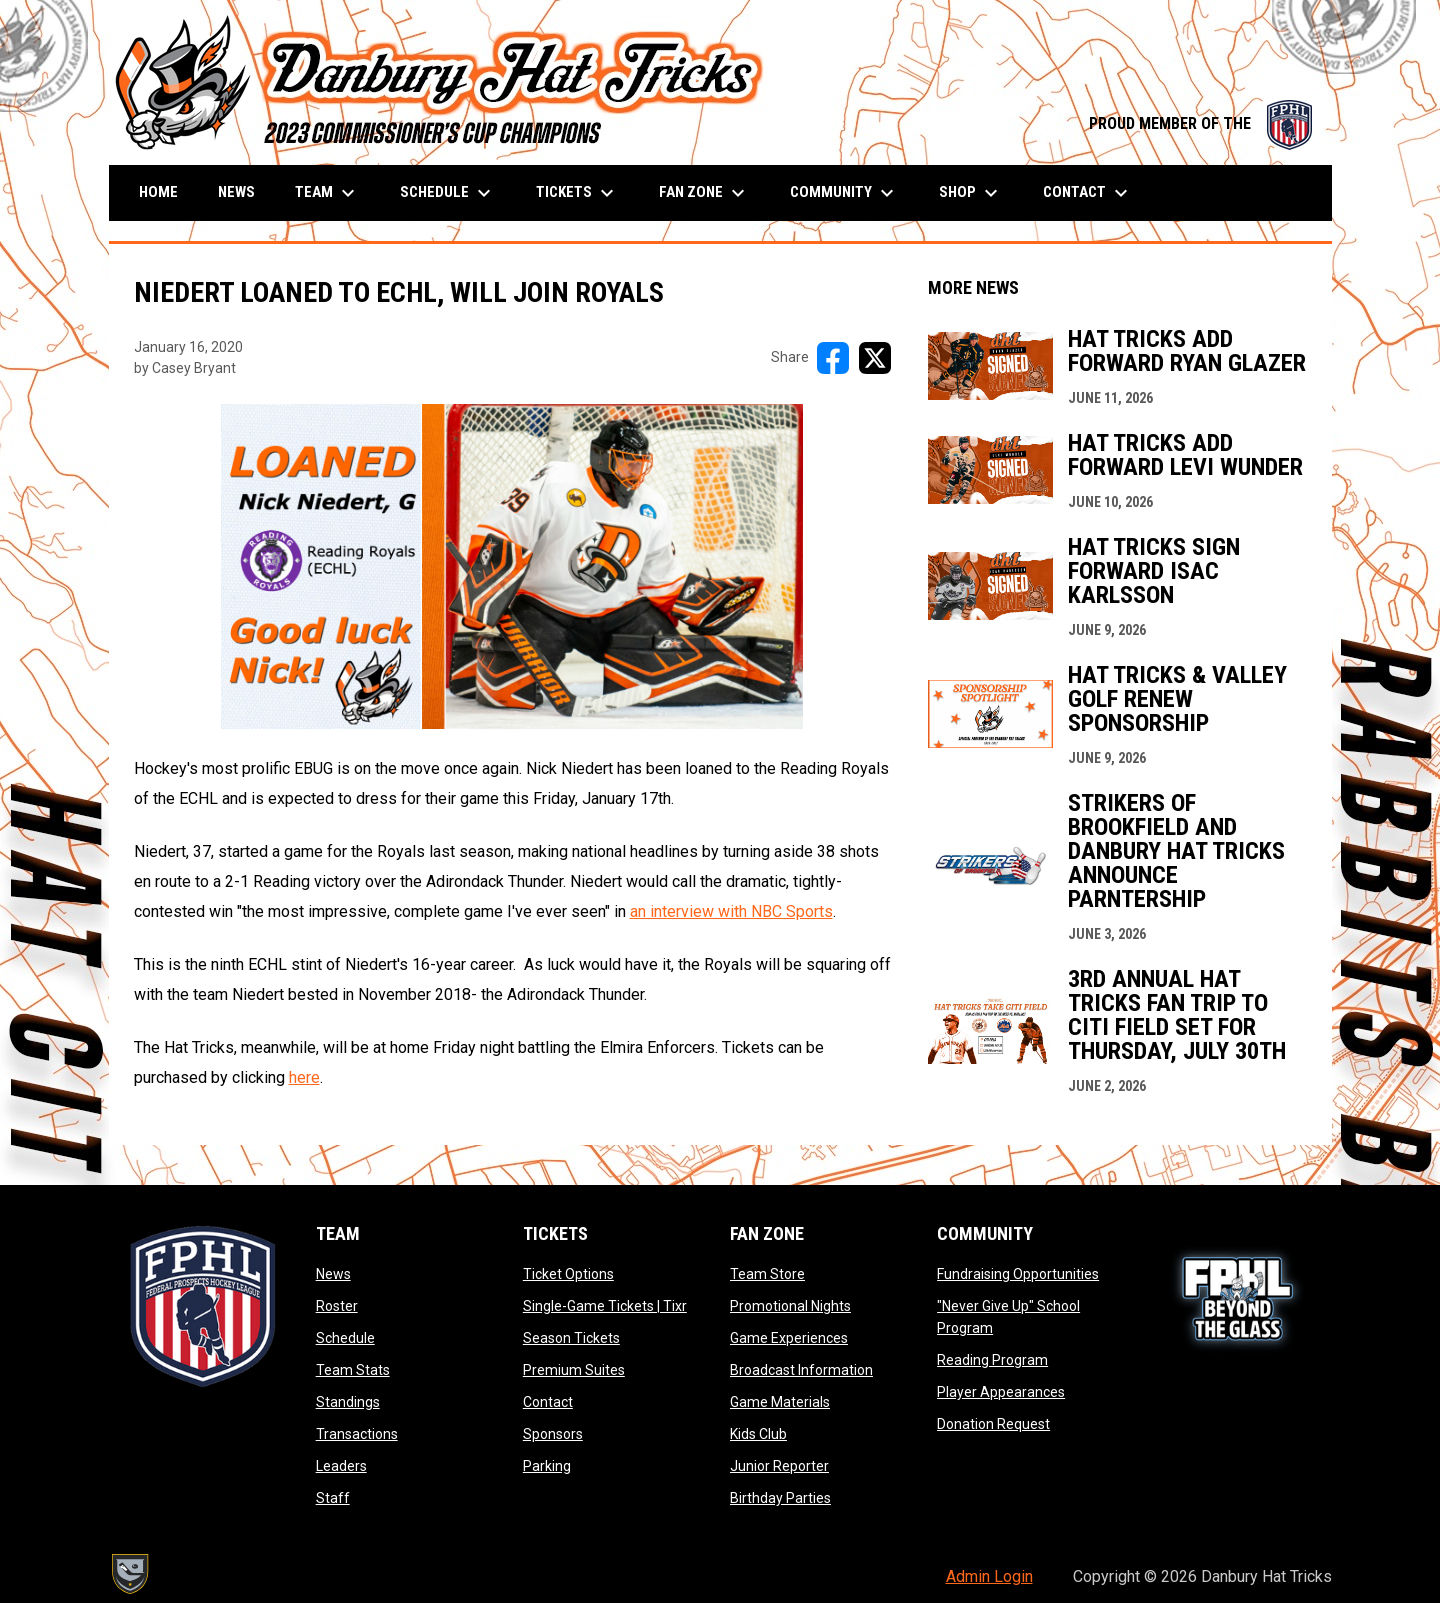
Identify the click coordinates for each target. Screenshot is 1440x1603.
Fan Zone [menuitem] (704, 193)
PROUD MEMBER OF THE (1200, 123)
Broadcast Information (801, 1370)
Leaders (341, 1466)
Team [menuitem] (327, 193)
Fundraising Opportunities (1018, 1274)
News (333, 1274)
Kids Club (758, 1434)
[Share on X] (875, 358)
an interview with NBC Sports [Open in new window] (731, 911)
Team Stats (353, 1370)
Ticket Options (568, 1274)
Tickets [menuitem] (577, 193)
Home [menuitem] (158, 192)
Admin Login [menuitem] (989, 1576)
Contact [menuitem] (1088, 193)
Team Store (767, 1274)
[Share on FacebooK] (833, 358)
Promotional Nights (790, 1306)
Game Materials (780, 1402)
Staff (333, 1498)
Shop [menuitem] (971, 193)
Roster (337, 1306)
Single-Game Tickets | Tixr (605, 1306)
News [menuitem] (236, 192)
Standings (348, 1402)
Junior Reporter (779, 1466)
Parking (547, 1466)
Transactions (357, 1434)
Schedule (345, 1338)
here (304, 1077)
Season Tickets (571, 1338)
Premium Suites (574, 1370)
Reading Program (992, 1360)
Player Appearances (1001, 1392)
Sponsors (553, 1434)
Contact (548, 1402)
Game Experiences (789, 1338)
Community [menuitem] (844, 193)
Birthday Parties (780, 1498)
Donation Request (993, 1424)
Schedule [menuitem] (448, 193)
